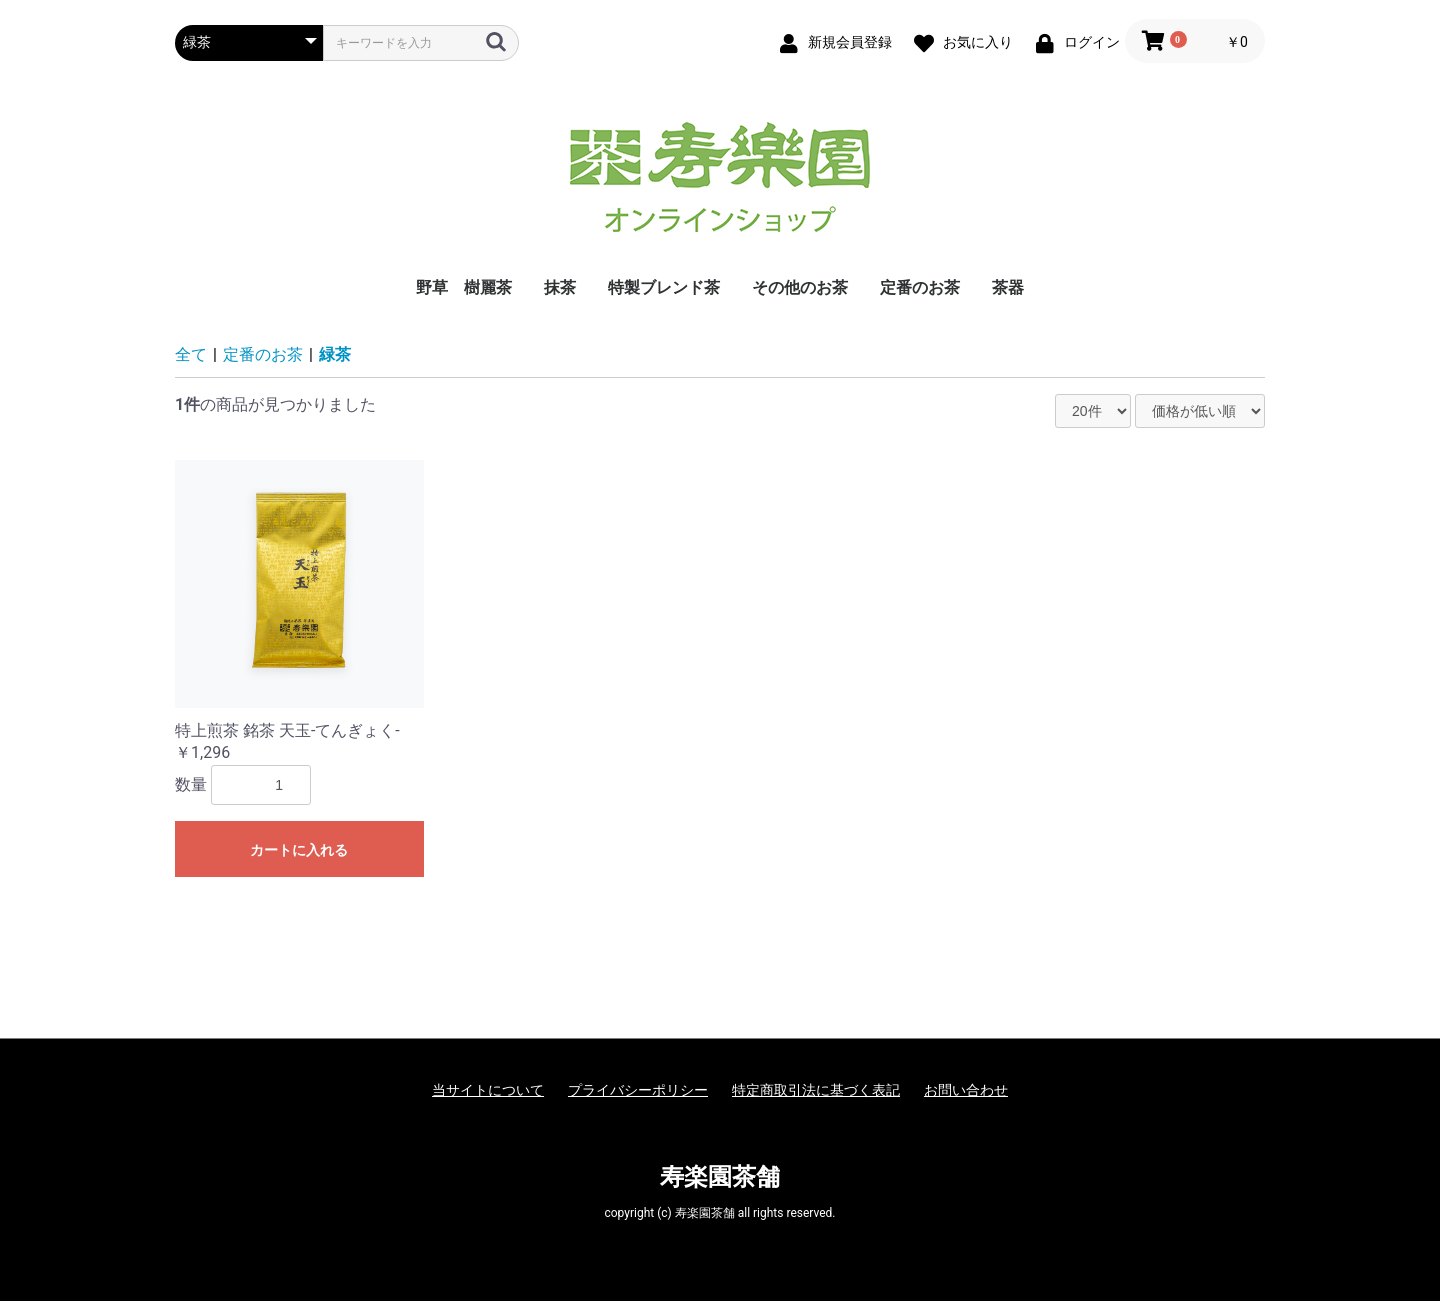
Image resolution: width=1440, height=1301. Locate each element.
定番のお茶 (920, 287)
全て (191, 354)
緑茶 (335, 354)
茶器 (1008, 287)
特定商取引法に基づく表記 (816, 1090)
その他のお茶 (800, 287)
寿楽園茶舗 (720, 1177)
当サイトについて (488, 1090)
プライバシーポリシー (638, 1090)
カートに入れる (299, 850)
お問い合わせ (966, 1090)
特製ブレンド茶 (664, 287)
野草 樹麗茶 (464, 287)
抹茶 (560, 287)
